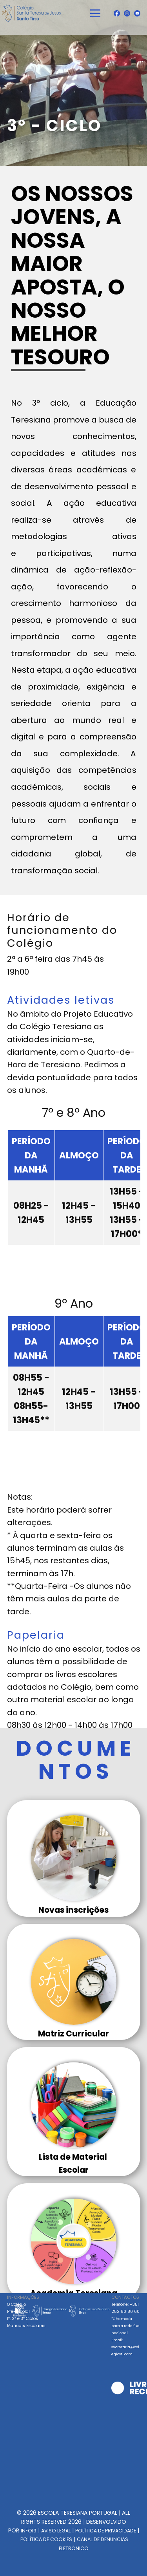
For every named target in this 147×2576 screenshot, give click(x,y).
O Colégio (16, 2304)
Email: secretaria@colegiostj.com (125, 2347)
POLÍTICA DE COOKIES (46, 2539)
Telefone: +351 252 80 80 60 (125, 2318)
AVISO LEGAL (56, 2530)
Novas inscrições (73, 1910)
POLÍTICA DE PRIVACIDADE (105, 2530)
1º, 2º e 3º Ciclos (22, 2319)
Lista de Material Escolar (74, 2163)
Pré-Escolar (18, 2311)
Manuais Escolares (26, 2326)
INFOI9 (28, 2530)
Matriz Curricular (73, 2033)
